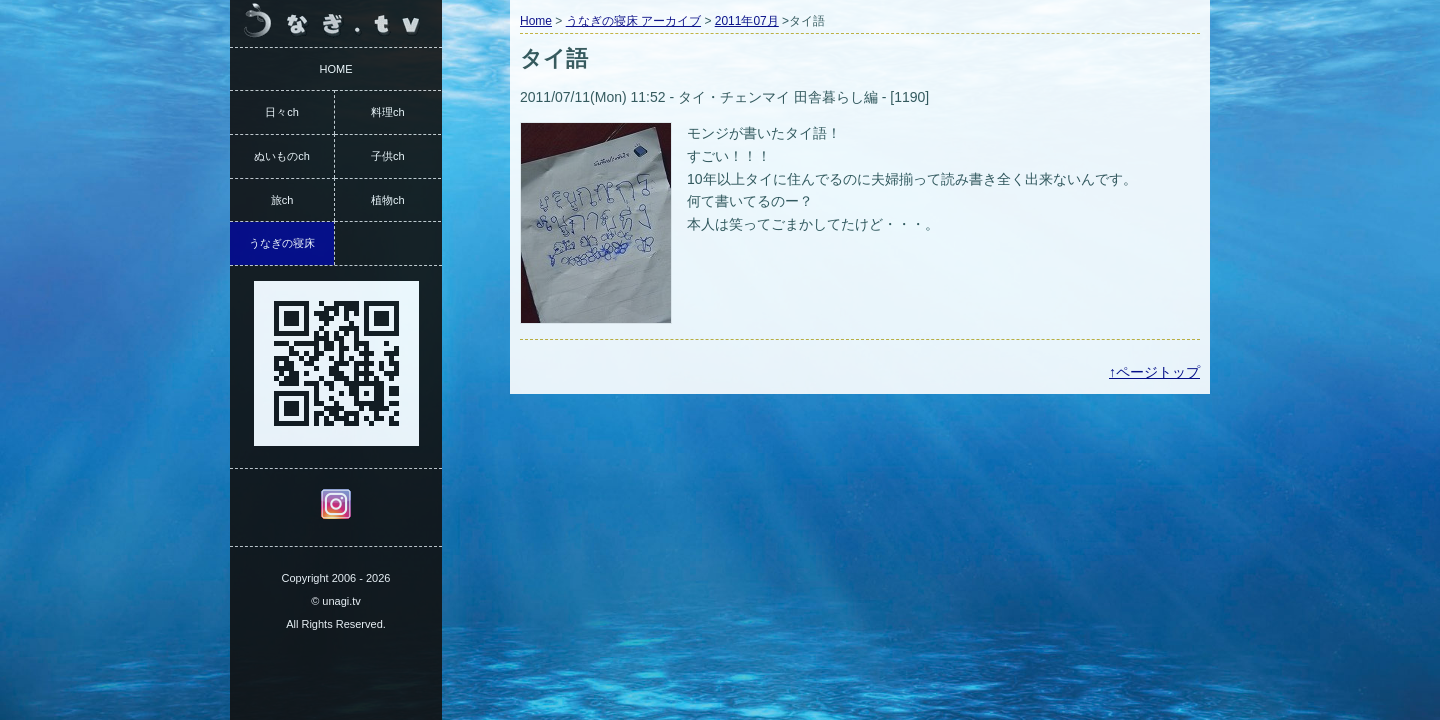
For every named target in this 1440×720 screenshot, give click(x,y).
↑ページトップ (1154, 372)
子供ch (388, 156)
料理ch (388, 112)
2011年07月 (747, 21)
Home (536, 21)
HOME (336, 69)
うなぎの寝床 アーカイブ (633, 21)
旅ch (282, 200)
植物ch (388, 200)
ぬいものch (282, 156)
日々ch (282, 112)
